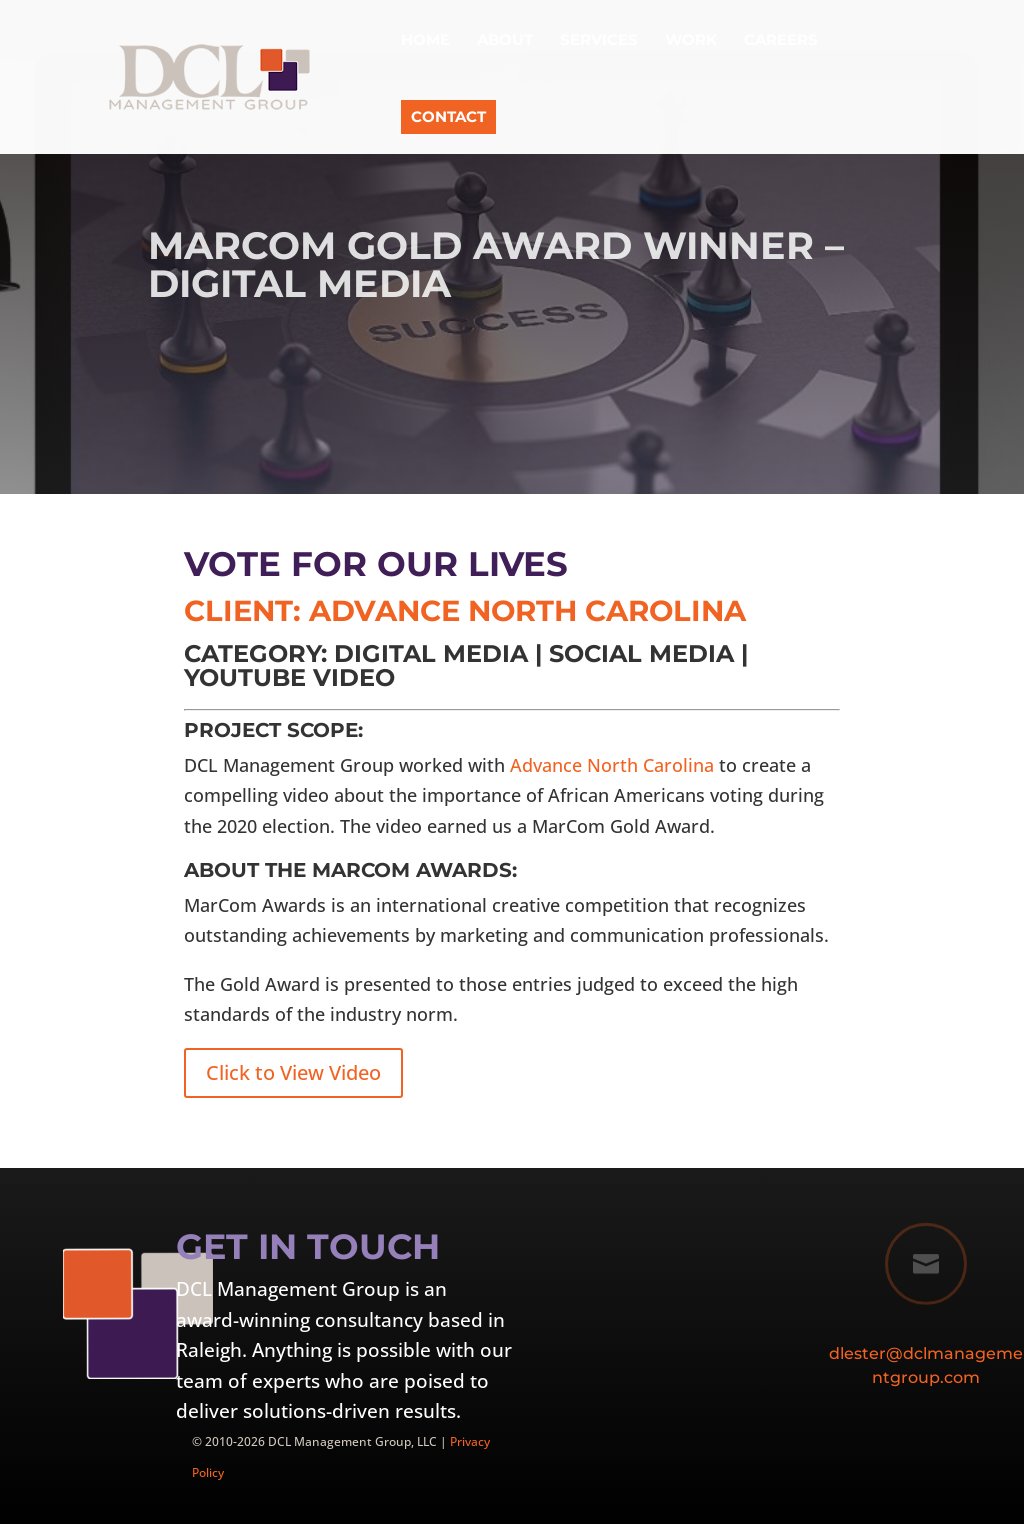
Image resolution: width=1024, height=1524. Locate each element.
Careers (781, 41)
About (505, 41)
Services (599, 41)
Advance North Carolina (612, 765)
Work (691, 41)
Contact (448, 116)
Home (425, 41)
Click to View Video (293, 1072)
